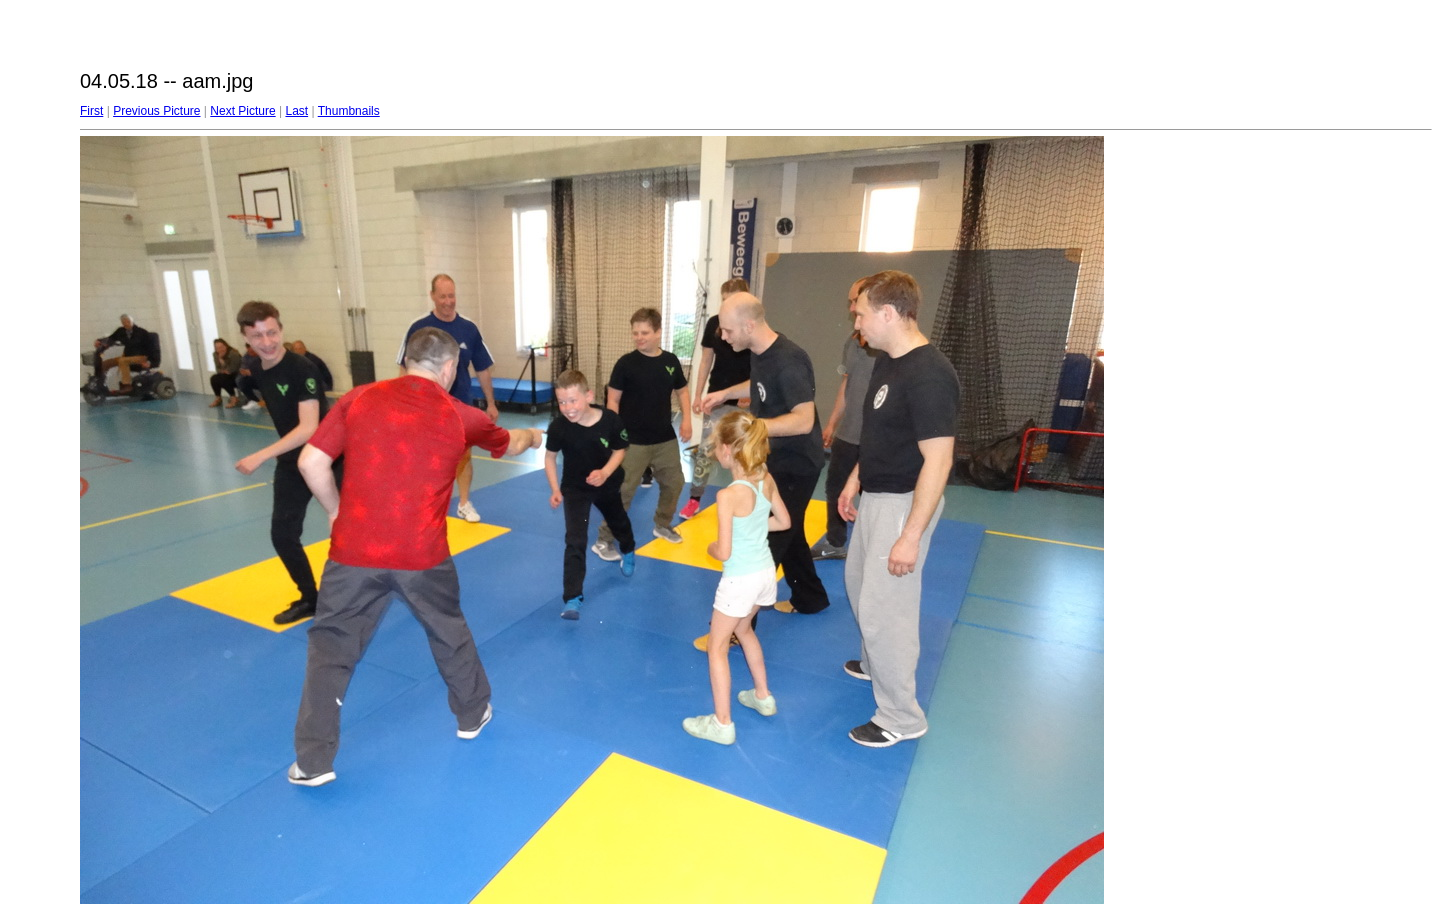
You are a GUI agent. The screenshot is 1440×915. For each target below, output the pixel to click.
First (91, 111)
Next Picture (242, 111)
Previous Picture (156, 111)
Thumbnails (349, 111)
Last (296, 111)
